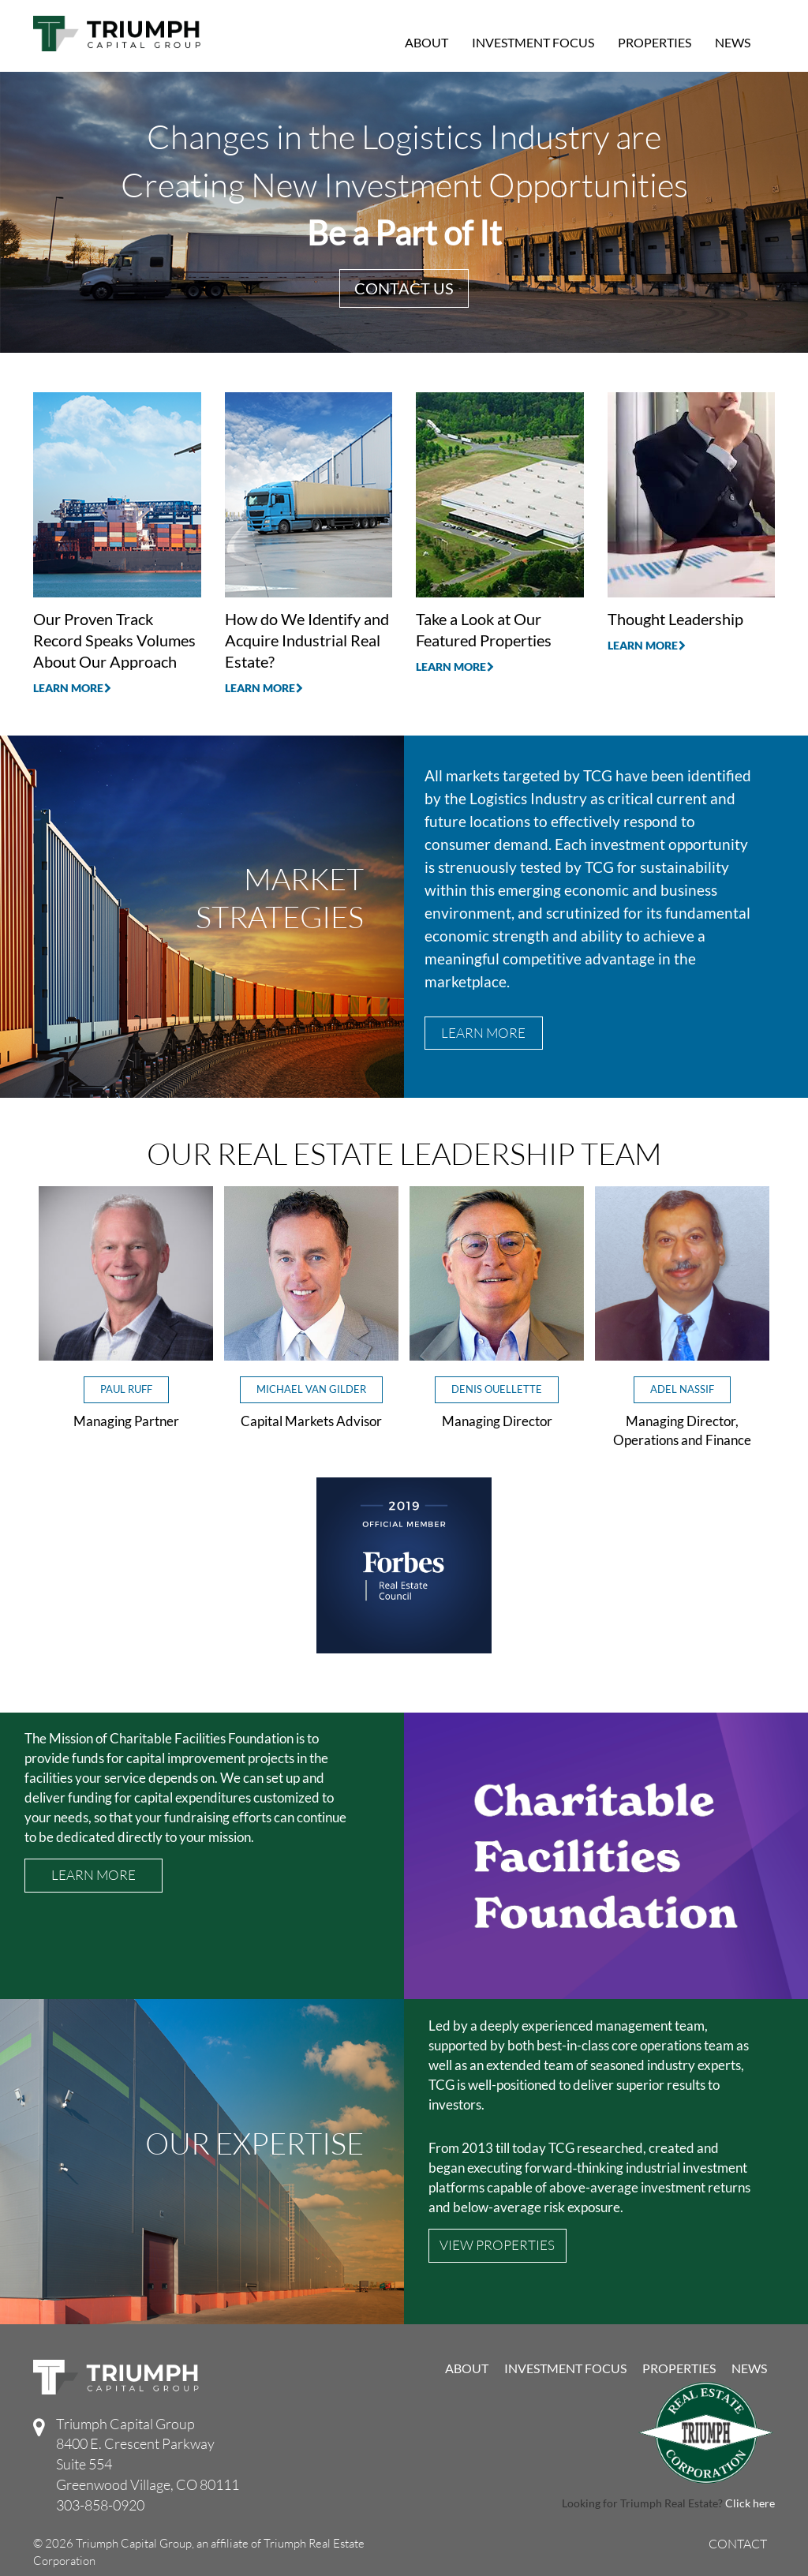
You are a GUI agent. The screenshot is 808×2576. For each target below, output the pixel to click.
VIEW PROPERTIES (497, 2245)
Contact (738, 2544)
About (426, 42)
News (732, 42)
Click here (750, 2503)
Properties (654, 42)
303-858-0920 (100, 2505)
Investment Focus (533, 42)
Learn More (72, 688)
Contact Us (404, 288)
